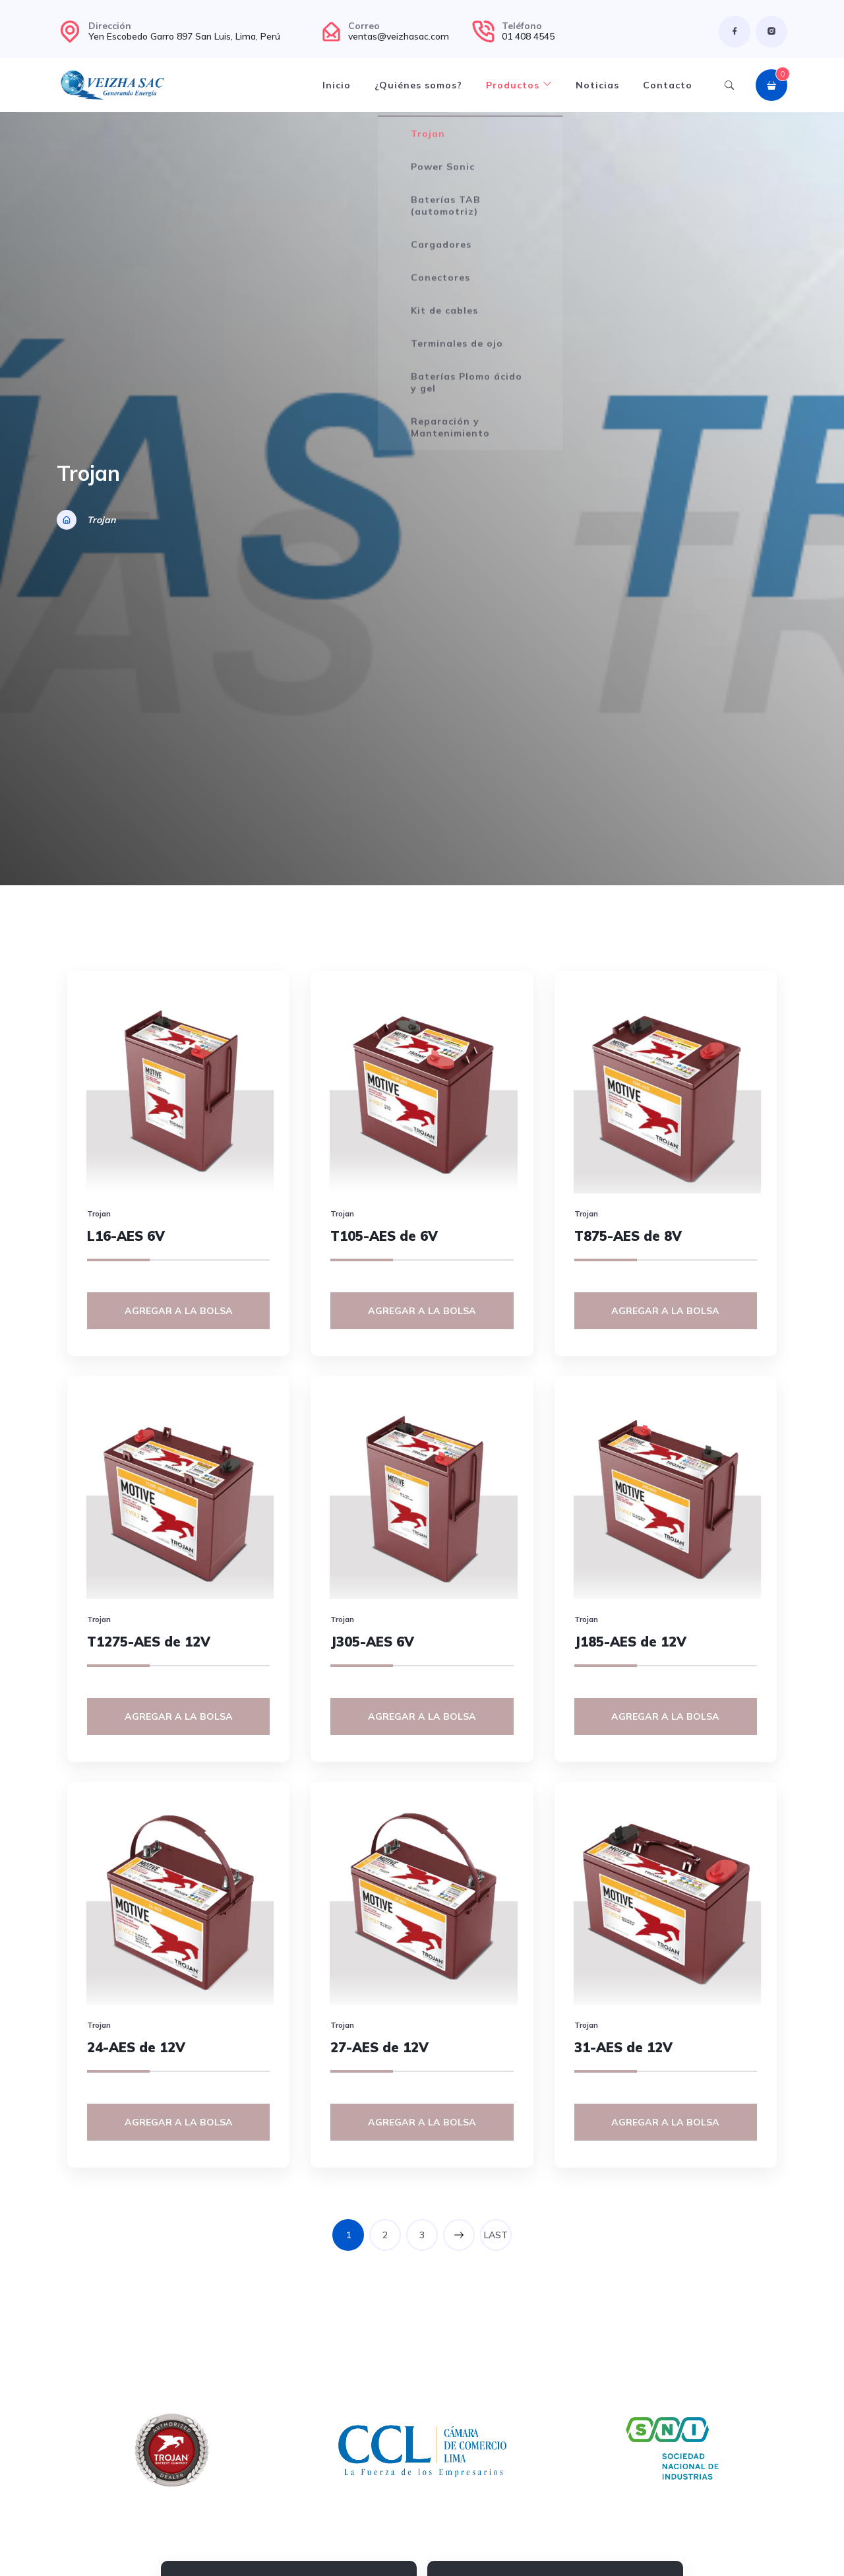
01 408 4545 (528, 36)
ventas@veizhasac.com (398, 36)
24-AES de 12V (136, 2047)
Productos (519, 85)
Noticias (597, 85)
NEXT (459, 2235)
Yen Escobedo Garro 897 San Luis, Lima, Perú (184, 36)
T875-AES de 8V (628, 1236)
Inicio (336, 85)
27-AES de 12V (379, 2047)
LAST (496, 2235)
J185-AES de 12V (630, 1641)
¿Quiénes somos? (418, 85)
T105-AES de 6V (384, 1236)
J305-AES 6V (372, 1641)
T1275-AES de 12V (148, 1641)
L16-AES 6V (126, 1236)
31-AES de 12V (623, 2047)
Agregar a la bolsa (179, 1311)
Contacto (667, 85)
